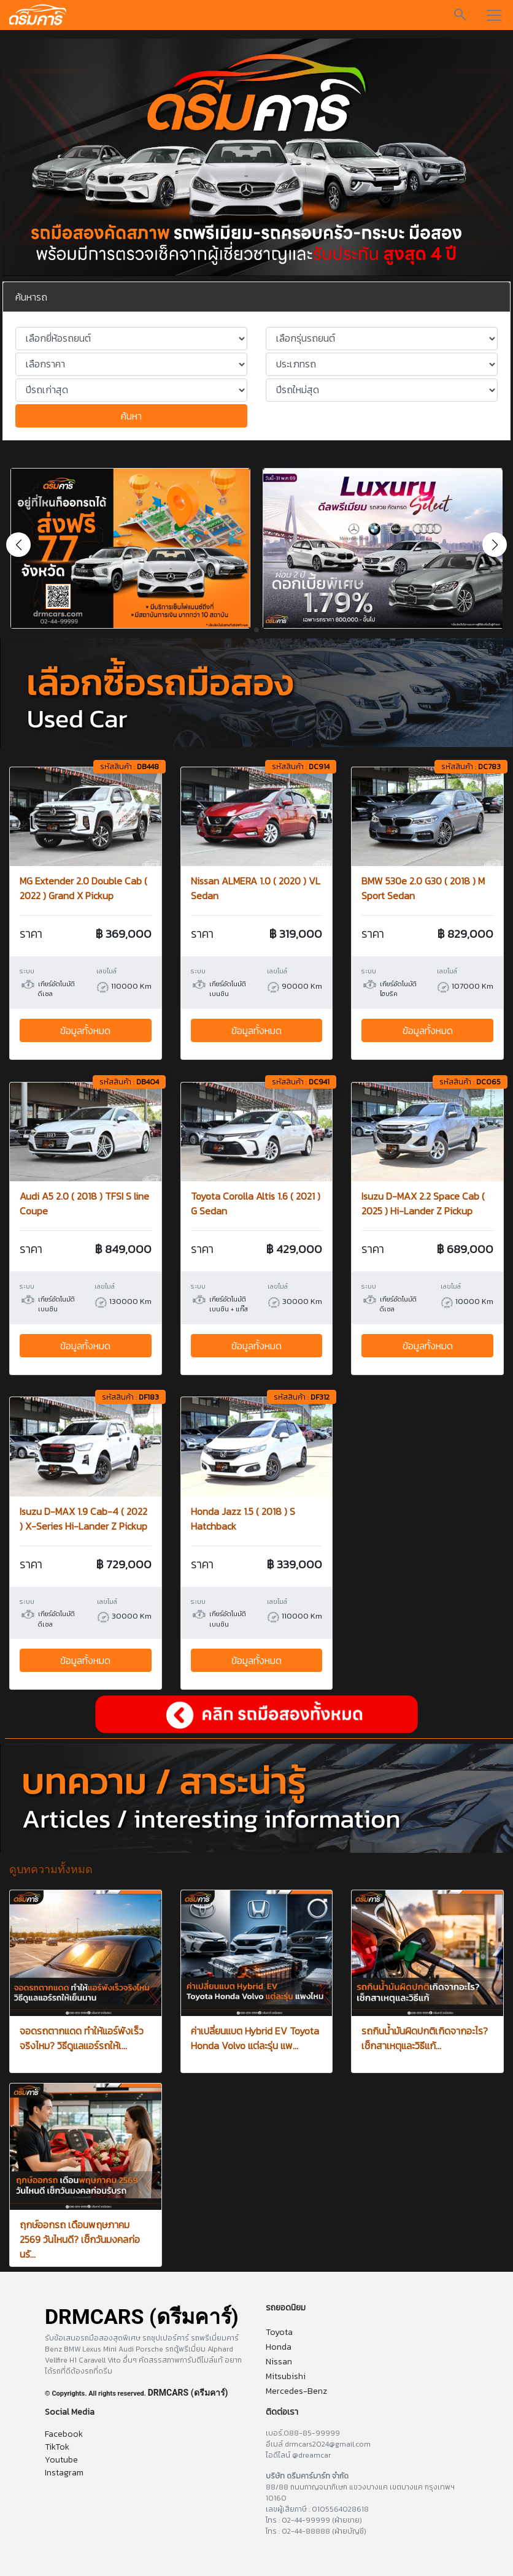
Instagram (64, 2472)
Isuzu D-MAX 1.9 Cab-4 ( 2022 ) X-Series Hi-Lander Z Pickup (83, 1518)
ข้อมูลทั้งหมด (85, 1030)
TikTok (57, 2446)
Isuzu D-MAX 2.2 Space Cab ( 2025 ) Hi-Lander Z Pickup (423, 1203)
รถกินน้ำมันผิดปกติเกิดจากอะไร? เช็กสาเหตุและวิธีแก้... (424, 2038)
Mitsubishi (286, 2376)
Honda (278, 2346)
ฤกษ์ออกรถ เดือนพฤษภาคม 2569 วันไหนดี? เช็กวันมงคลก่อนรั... (80, 2239)
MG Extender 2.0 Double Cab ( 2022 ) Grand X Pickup (83, 888)
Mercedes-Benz (296, 2391)
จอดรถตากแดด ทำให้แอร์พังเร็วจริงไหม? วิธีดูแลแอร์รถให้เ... (82, 2038)
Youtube (61, 2459)
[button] (494, 544)
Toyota (279, 2332)
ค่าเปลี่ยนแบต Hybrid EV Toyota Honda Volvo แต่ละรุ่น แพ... (255, 2038)
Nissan (279, 2361)
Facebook (64, 2434)
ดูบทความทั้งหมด (51, 1869)
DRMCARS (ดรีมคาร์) (188, 2393)
